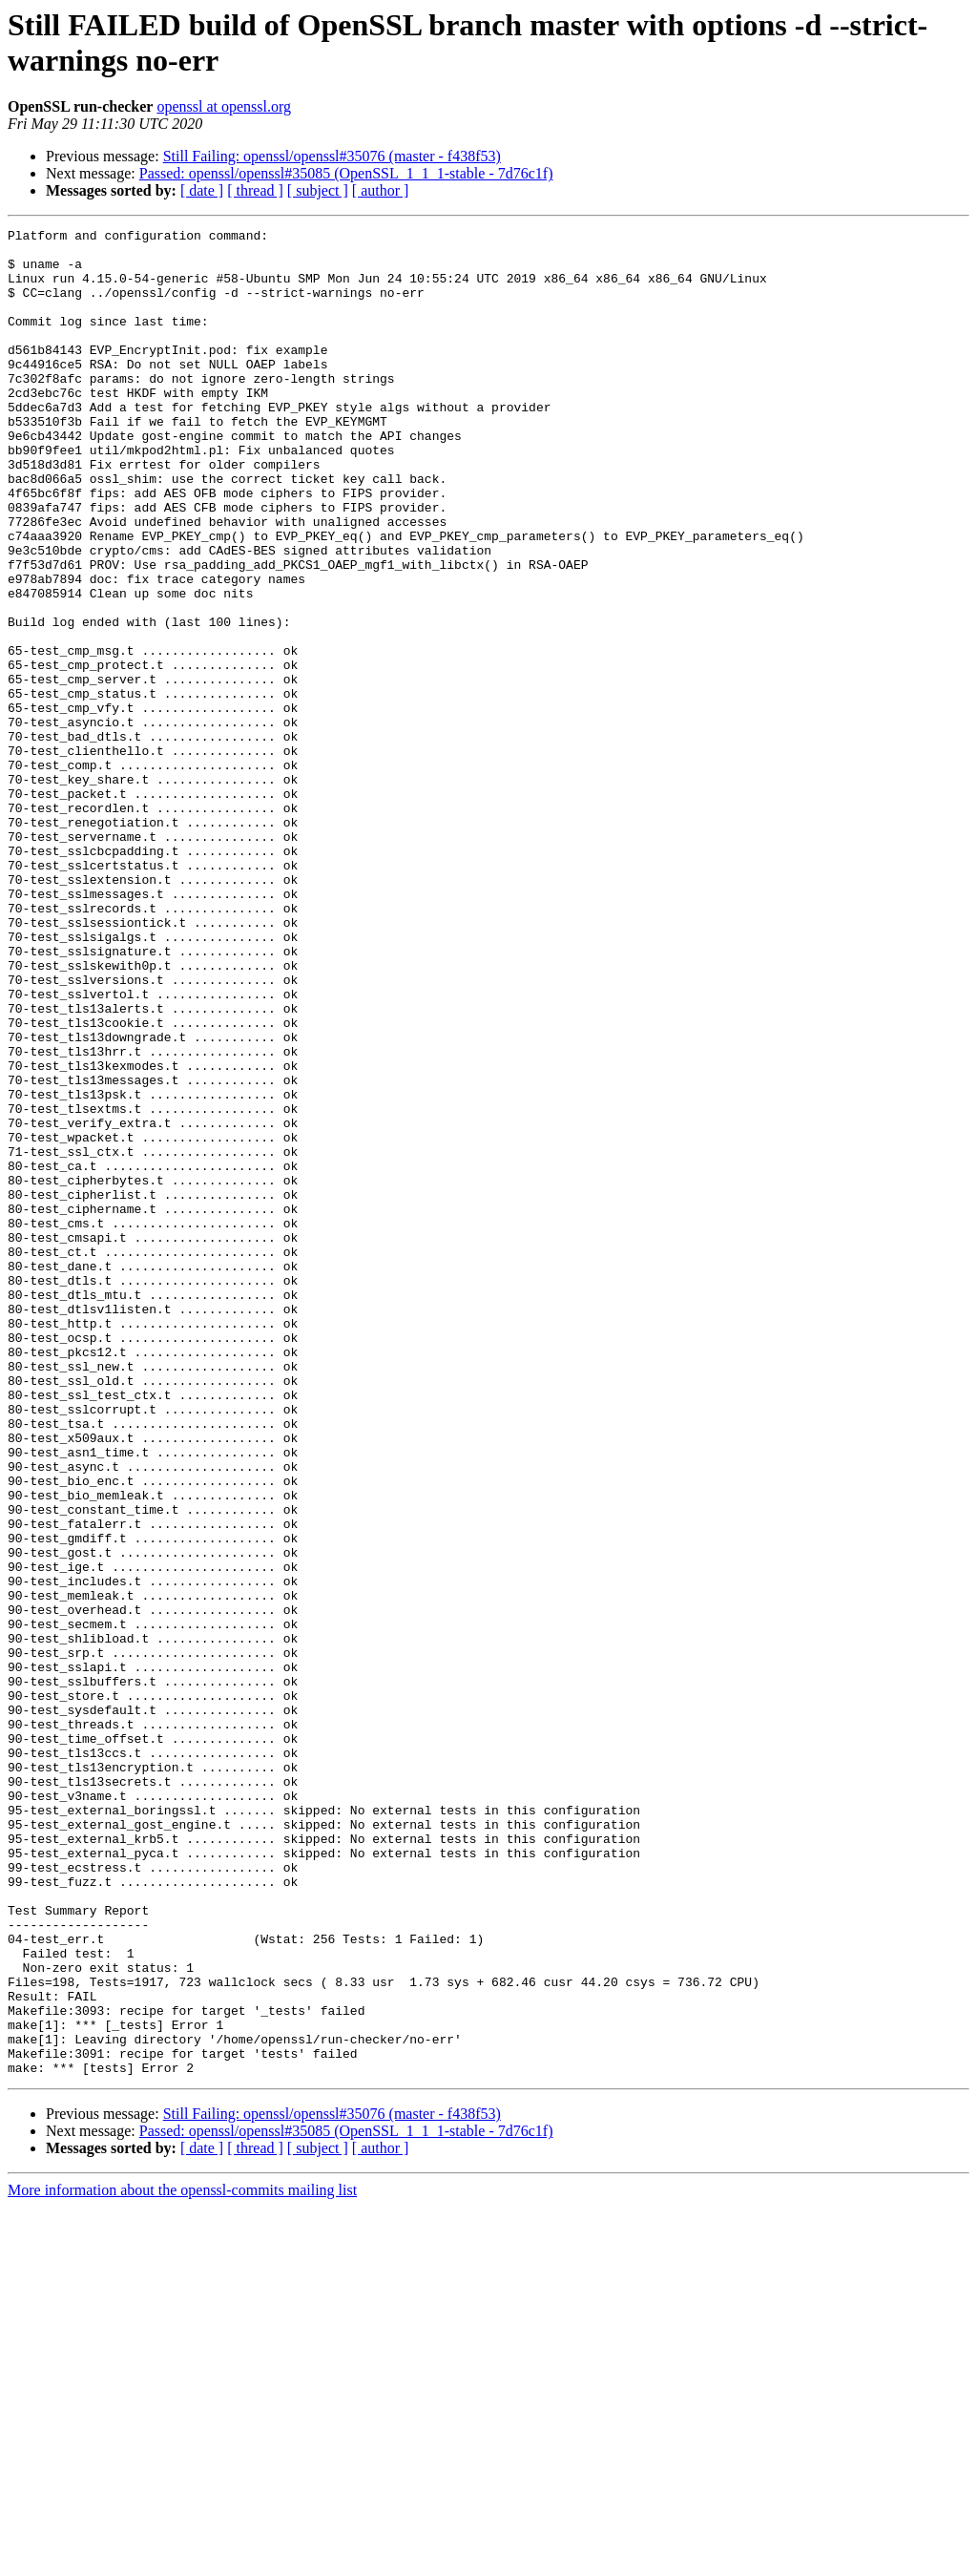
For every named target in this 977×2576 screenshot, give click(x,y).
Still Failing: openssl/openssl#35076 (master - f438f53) (332, 156)
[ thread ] (255, 190)
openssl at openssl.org (223, 106)
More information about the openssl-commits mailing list (182, 2559)
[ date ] (201, 190)
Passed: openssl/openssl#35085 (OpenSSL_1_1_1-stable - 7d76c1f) (346, 173)
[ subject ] (317, 190)
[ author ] (380, 190)
